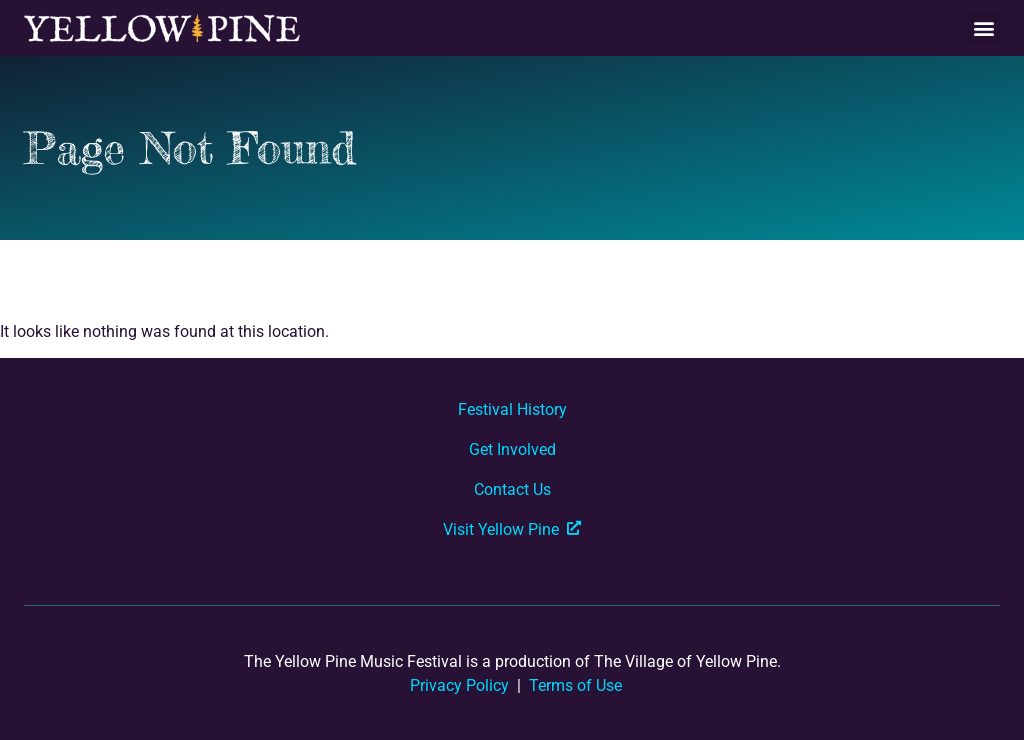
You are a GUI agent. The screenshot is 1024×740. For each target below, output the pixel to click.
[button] (983, 28)
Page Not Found (190, 148)
